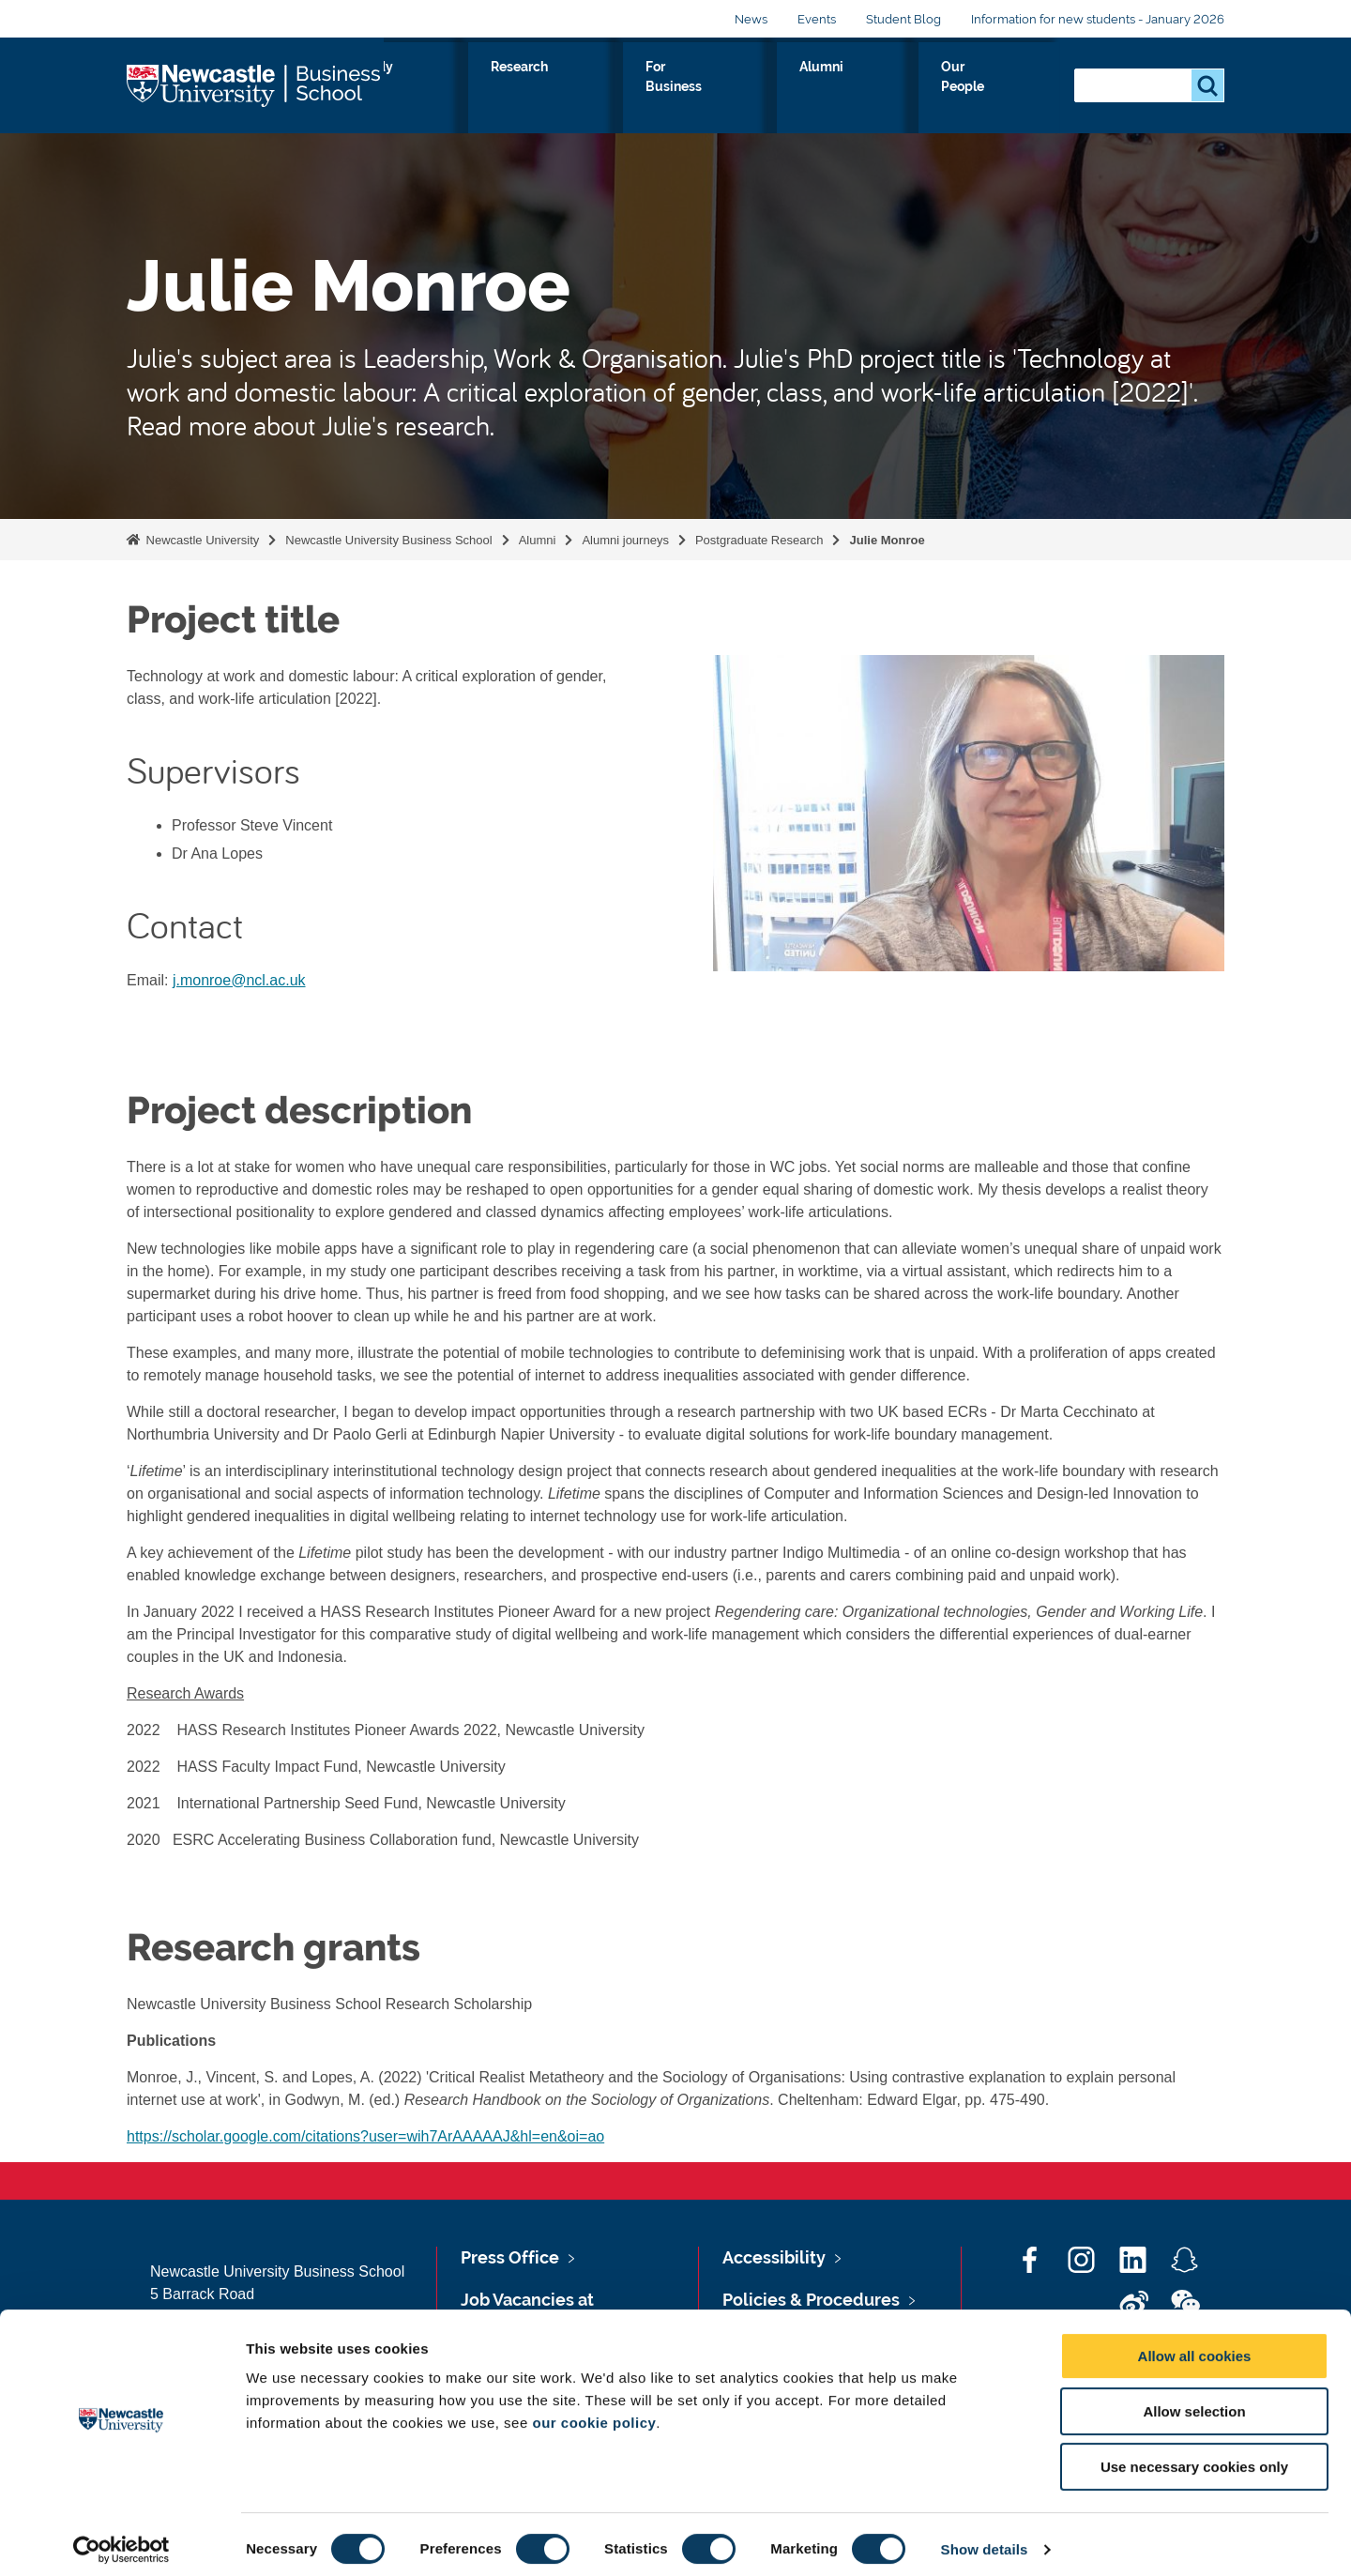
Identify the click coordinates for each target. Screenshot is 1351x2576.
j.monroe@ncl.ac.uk (239, 980)
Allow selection (1194, 2401)
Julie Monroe (886, 540)
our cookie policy (594, 2412)
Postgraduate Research (759, 540)
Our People (1003, 88)
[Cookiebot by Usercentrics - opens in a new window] (121, 2539)
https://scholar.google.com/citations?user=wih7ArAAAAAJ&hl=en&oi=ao (365, 2136)
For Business (805, 88)
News (751, 19)
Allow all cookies (1195, 2346)
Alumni (907, 88)
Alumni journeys (625, 540)
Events (816, 19)
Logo (255, 84)
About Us (469, 88)
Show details (984, 2539)
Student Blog (903, 19)
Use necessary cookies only (1194, 2456)
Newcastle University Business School (388, 540)
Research (695, 88)
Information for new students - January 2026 (1097, 19)
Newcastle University (201, 540)
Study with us (582, 88)
